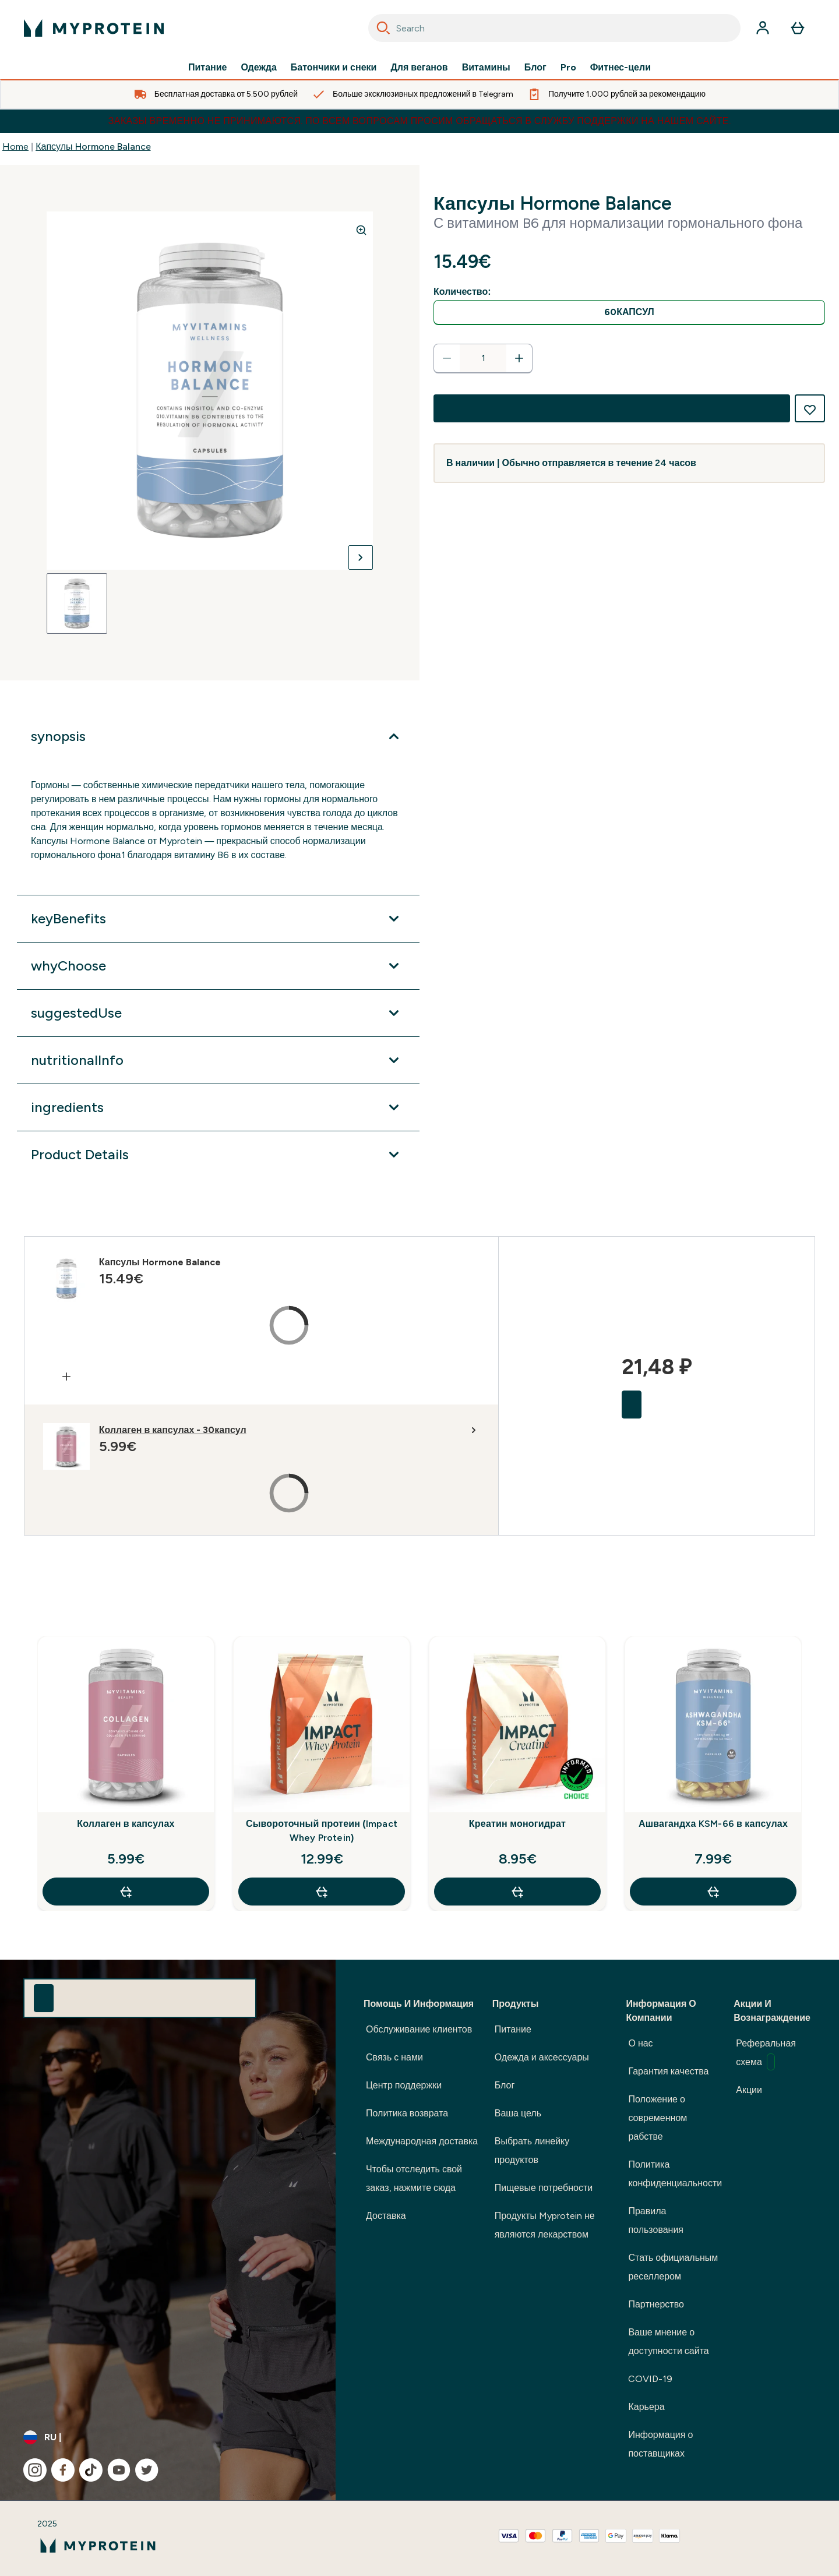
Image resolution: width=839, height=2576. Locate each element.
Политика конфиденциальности (675, 2174)
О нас (640, 2043)
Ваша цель (518, 2113)
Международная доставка (422, 2141)
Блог (535, 67)
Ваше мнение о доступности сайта (668, 2341)
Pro (568, 67)
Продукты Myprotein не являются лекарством (545, 2225)
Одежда (259, 67)
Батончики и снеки (334, 67)
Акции (749, 2089)
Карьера (646, 2406)
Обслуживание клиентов (419, 2029)
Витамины (486, 67)
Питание (207, 67)
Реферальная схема (766, 2054)
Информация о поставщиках (660, 2444)
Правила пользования (655, 2220)
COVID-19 (650, 2378)
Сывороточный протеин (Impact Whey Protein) (321, 1830)
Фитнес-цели (620, 67)
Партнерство (655, 2304)
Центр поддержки (404, 2085)
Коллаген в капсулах (125, 1823)
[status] (483, 358)
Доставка (386, 2215)
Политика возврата (407, 2113)
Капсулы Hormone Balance (93, 146)
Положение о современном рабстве (657, 2118)
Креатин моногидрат (517, 1823)
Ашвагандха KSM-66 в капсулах (713, 1823)
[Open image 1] (77, 603)
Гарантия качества (668, 2071)
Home (15, 146)
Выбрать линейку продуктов (532, 2150)
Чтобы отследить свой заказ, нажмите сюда (414, 2178)
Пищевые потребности (544, 2187)
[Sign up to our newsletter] (44, 1998)
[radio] (629, 312)
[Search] (383, 28)
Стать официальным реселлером (673, 2267)
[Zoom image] (361, 230)
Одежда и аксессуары (542, 2057)
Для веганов (418, 67)
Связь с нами (394, 2057)
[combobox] (554, 28)
